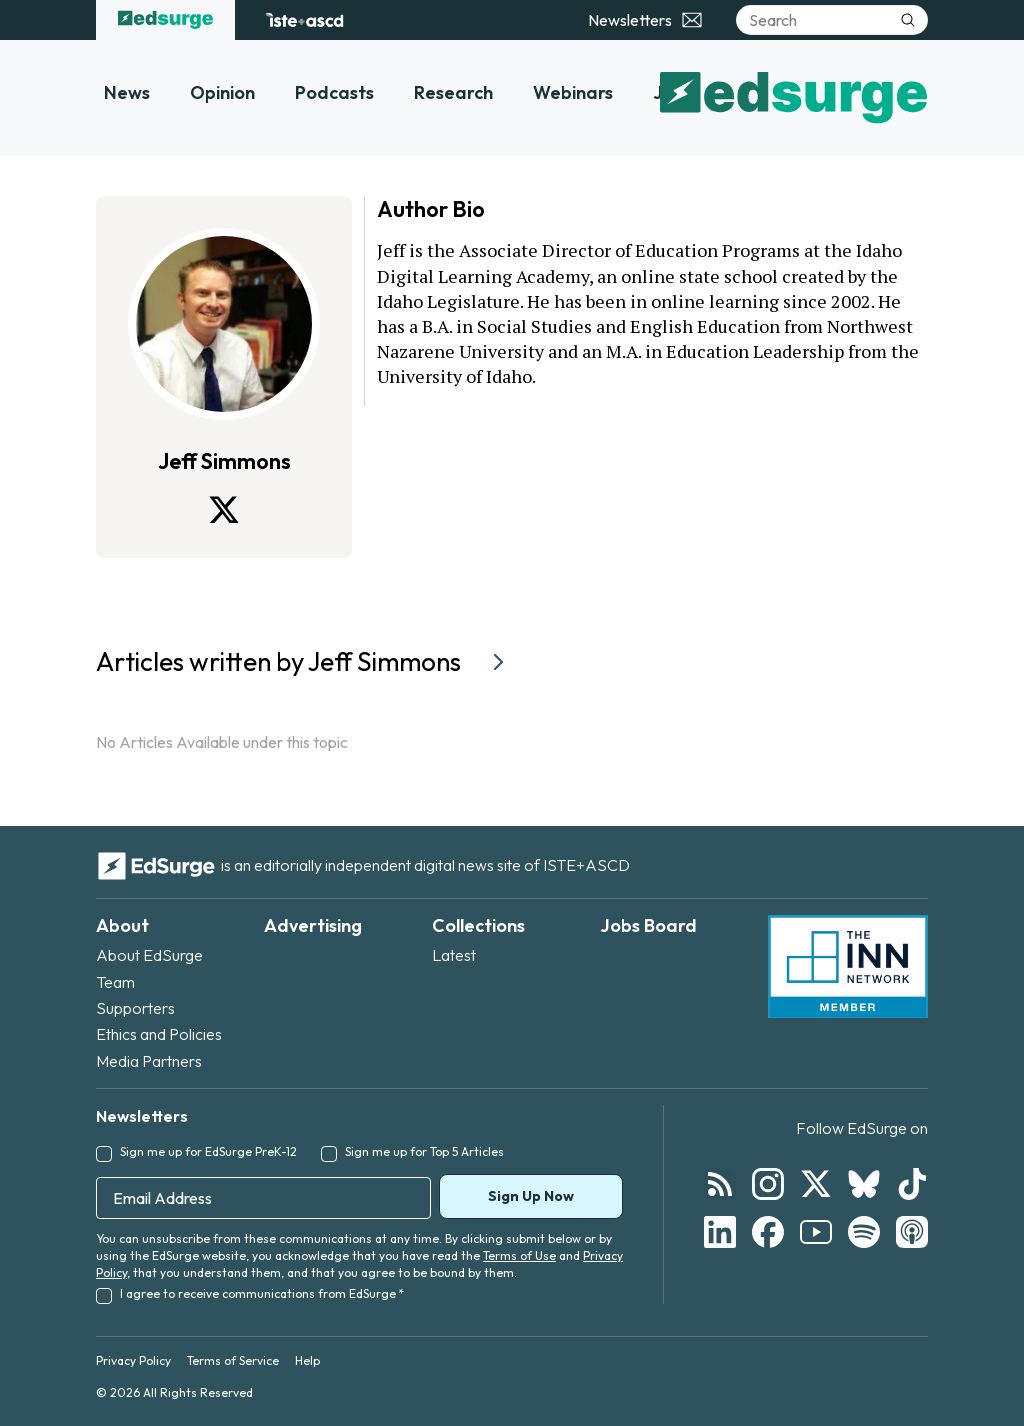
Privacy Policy (133, 1360)
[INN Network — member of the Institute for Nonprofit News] (848, 967)
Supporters (135, 1008)
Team (115, 982)
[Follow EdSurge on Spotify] (864, 1232)
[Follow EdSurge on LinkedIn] (720, 1232)
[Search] (832, 20)
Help (307, 1360)
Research (453, 92)
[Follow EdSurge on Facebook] (768, 1232)
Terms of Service (233, 1360)
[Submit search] (908, 20)
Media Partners (149, 1061)
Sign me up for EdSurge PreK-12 (208, 1151)
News (127, 92)
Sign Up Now (531, 1196)
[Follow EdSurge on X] (816, 1184)
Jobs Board (648, 925)
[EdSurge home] (165, 20)
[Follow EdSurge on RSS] (720, 1184)
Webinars (573, 92)
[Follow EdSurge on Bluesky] (864, 1184)
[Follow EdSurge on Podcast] (912, 1232)
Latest (454, 955)
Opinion (222, 92)
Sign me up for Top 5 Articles (424, 1151)
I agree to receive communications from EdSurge (262, 1293)
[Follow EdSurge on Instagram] (768, 1184)
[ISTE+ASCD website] (304, 20)
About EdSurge (149, 955)
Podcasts (334, 92)
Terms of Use (519, 1255)
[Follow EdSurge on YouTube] (816, 1232)
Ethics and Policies (159, 1034)
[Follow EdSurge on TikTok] (912, 1184)
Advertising (313, 925)
